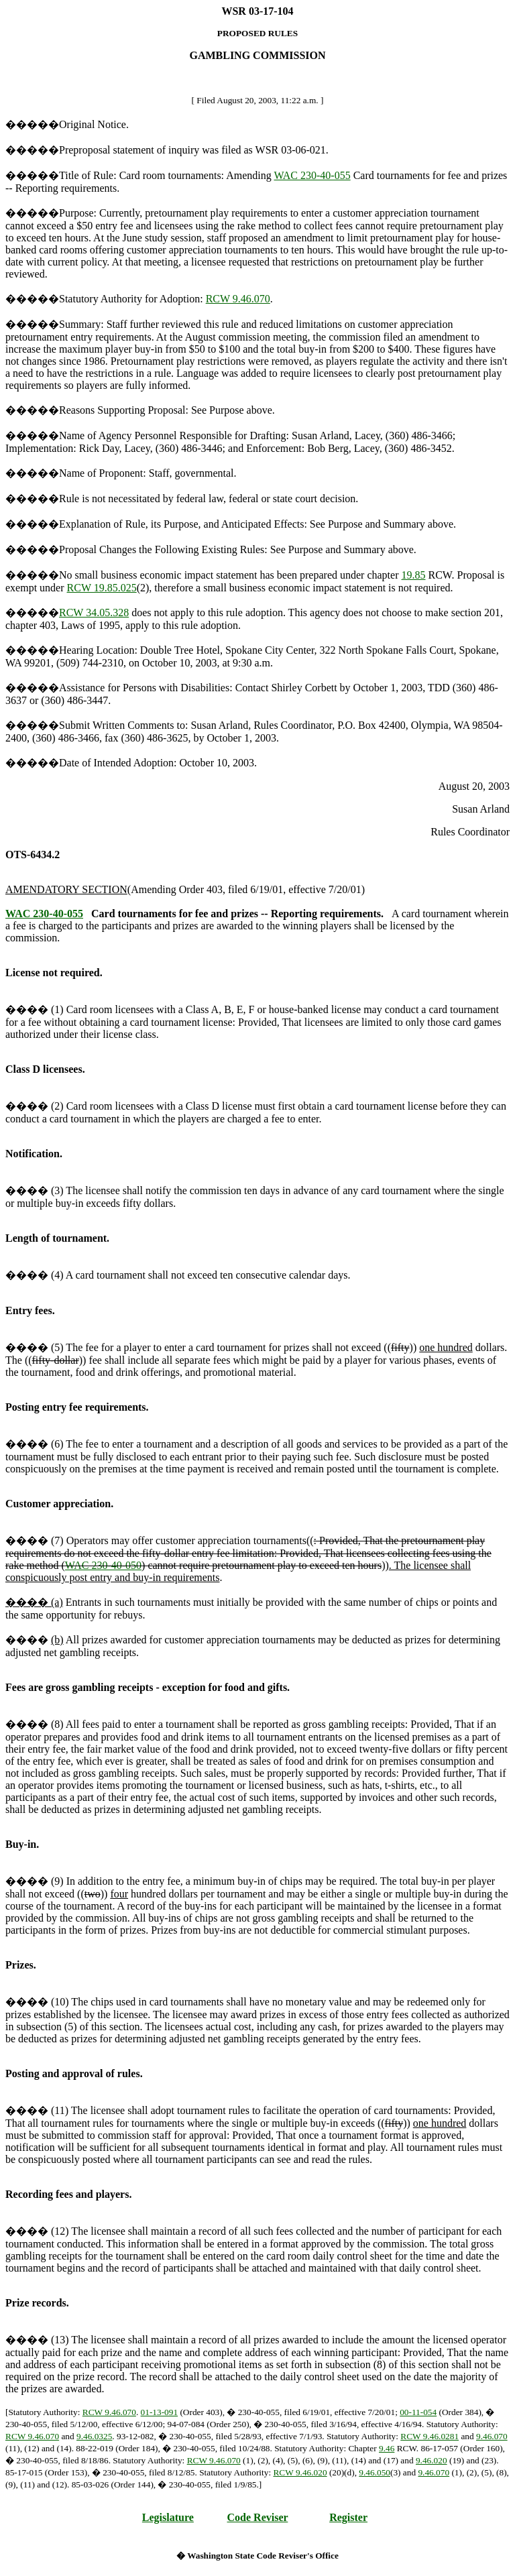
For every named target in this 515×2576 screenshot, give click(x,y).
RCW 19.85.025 (102, 587)
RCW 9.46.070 (238, 298)
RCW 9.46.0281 (429, 2436)
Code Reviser (257, 2517)
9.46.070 (492, 2436)
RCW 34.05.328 (94, 612)
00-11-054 (418, 2412)
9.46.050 (374, 2472)
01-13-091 (159, 2412)
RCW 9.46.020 (300, 2472)
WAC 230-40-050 (103, 1565)
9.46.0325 (94, 2436)
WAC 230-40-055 (312, 175)
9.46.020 (431, 2460)
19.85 (414, 575)
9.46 (386, 2448)
